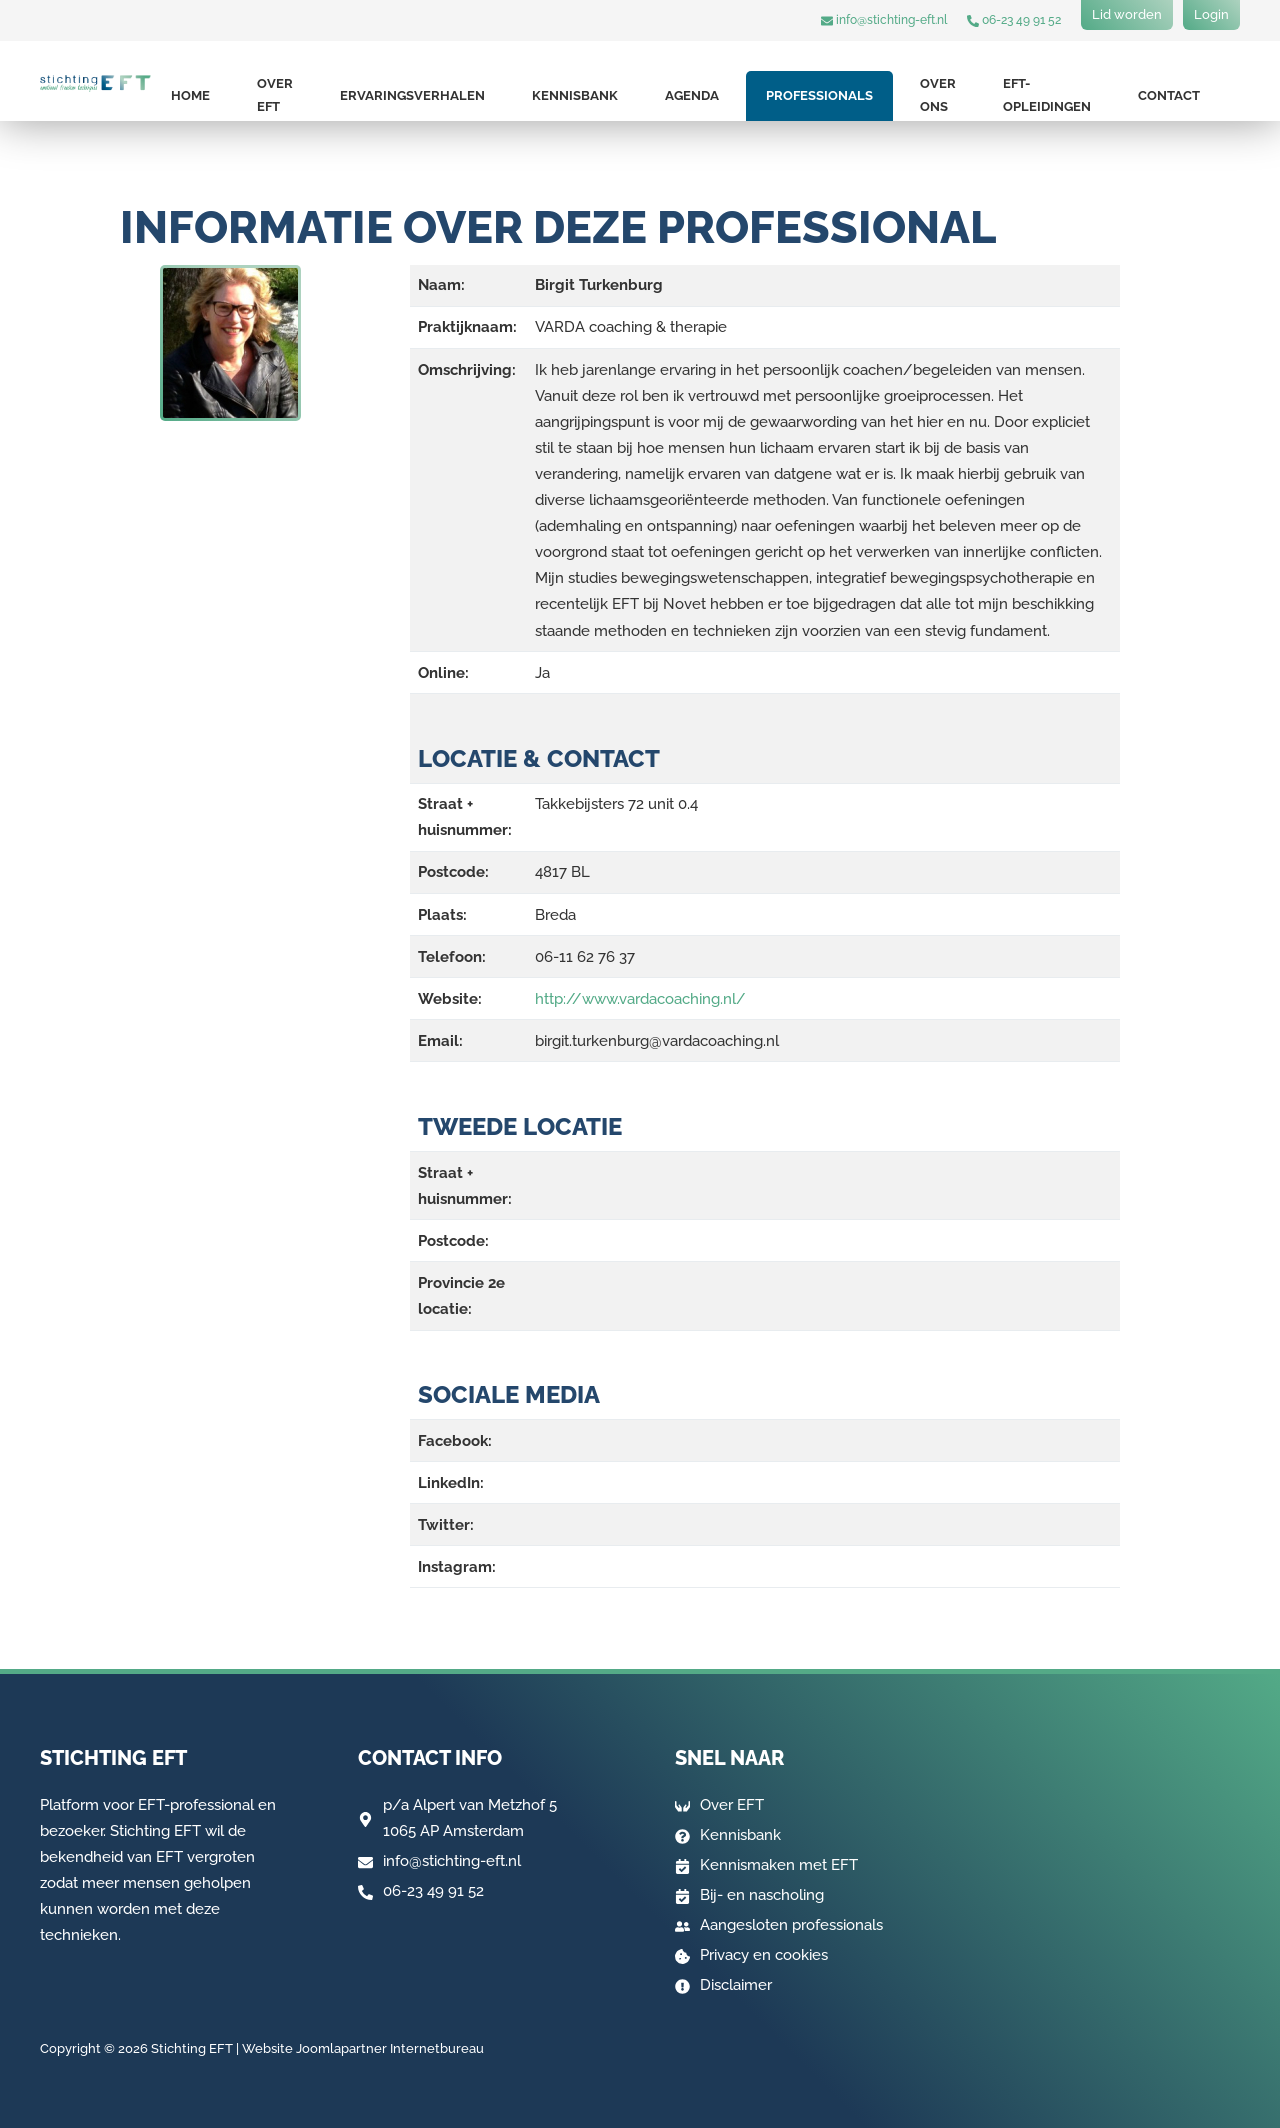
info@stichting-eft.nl (884, 20)
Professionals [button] (819, 95)
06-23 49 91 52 (1014, 20)
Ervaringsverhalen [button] (412, 95)
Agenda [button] (692, 95)
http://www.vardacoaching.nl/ (640, 999)
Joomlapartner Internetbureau (390, 2048)
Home (190, 95)
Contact (1169, 95)
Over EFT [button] (275, 95)
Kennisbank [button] (575, 95)
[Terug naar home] (95, 83)
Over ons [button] (938, 95)
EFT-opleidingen (1047, 95)
